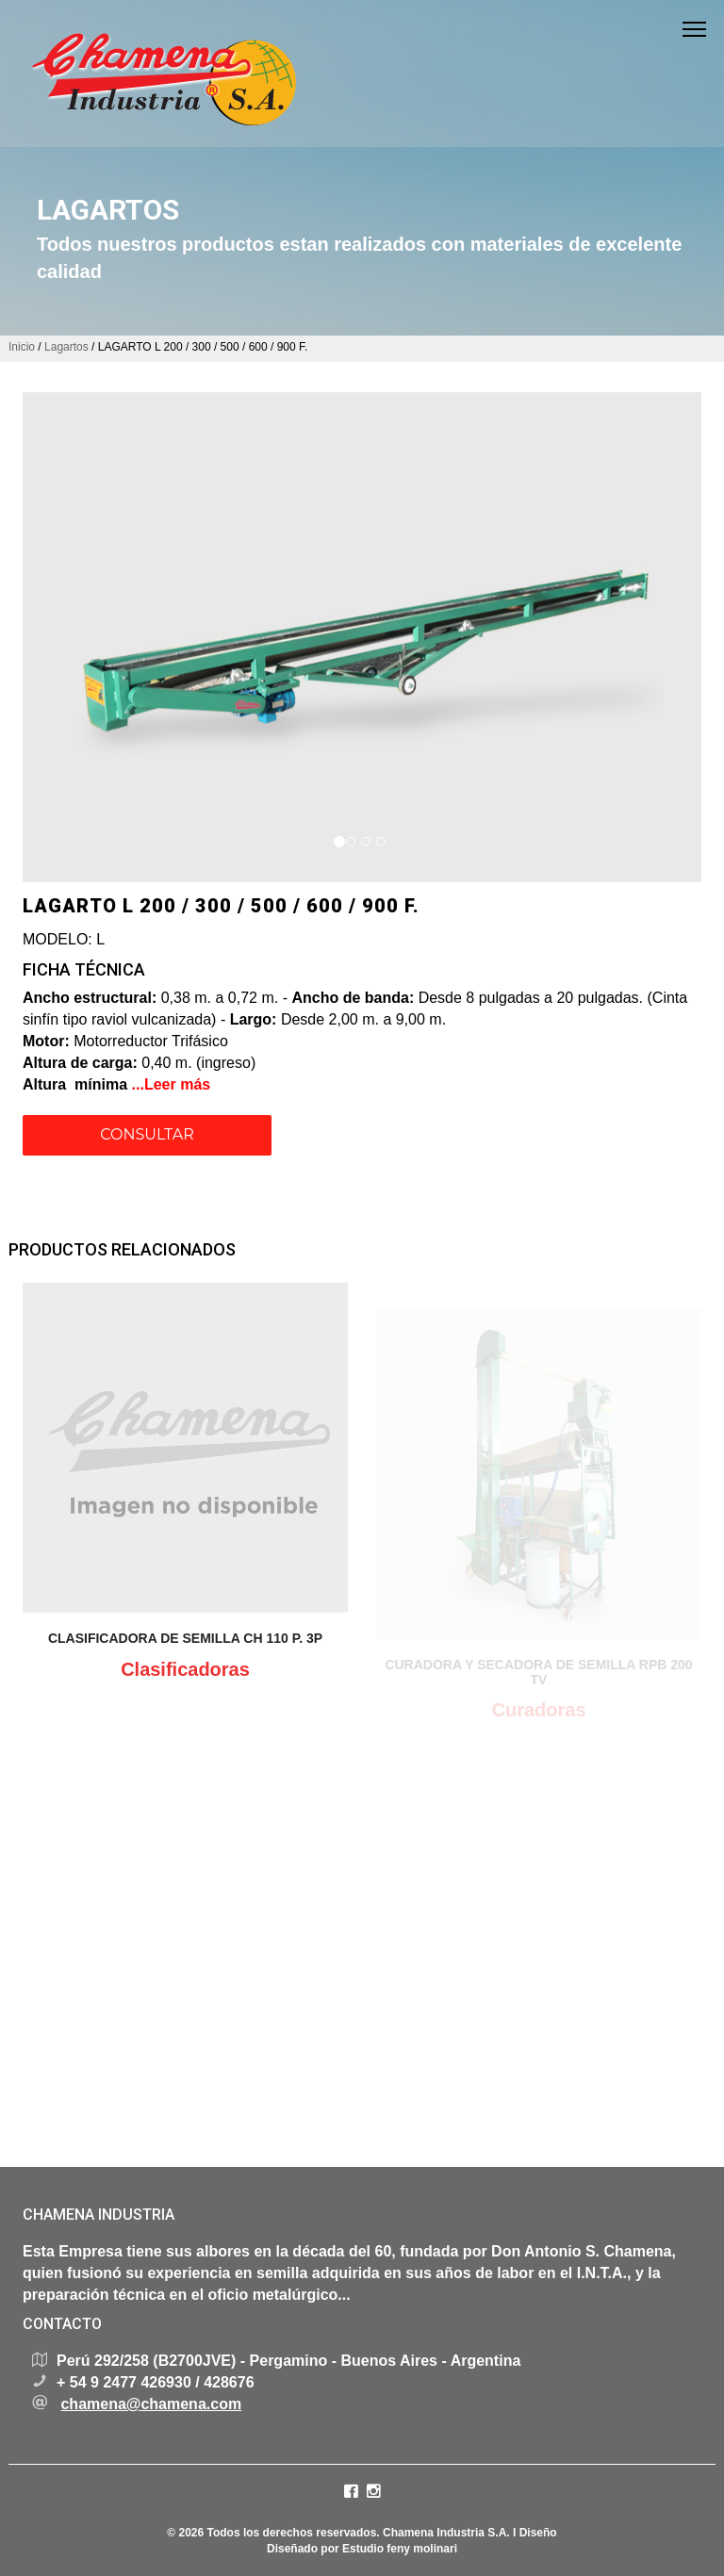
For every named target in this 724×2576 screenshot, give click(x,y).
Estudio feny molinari (399, 2548)
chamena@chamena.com (150, 2404)
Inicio (21, 346)
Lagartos (67, 346)
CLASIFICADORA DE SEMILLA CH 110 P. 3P (185, 1646)
